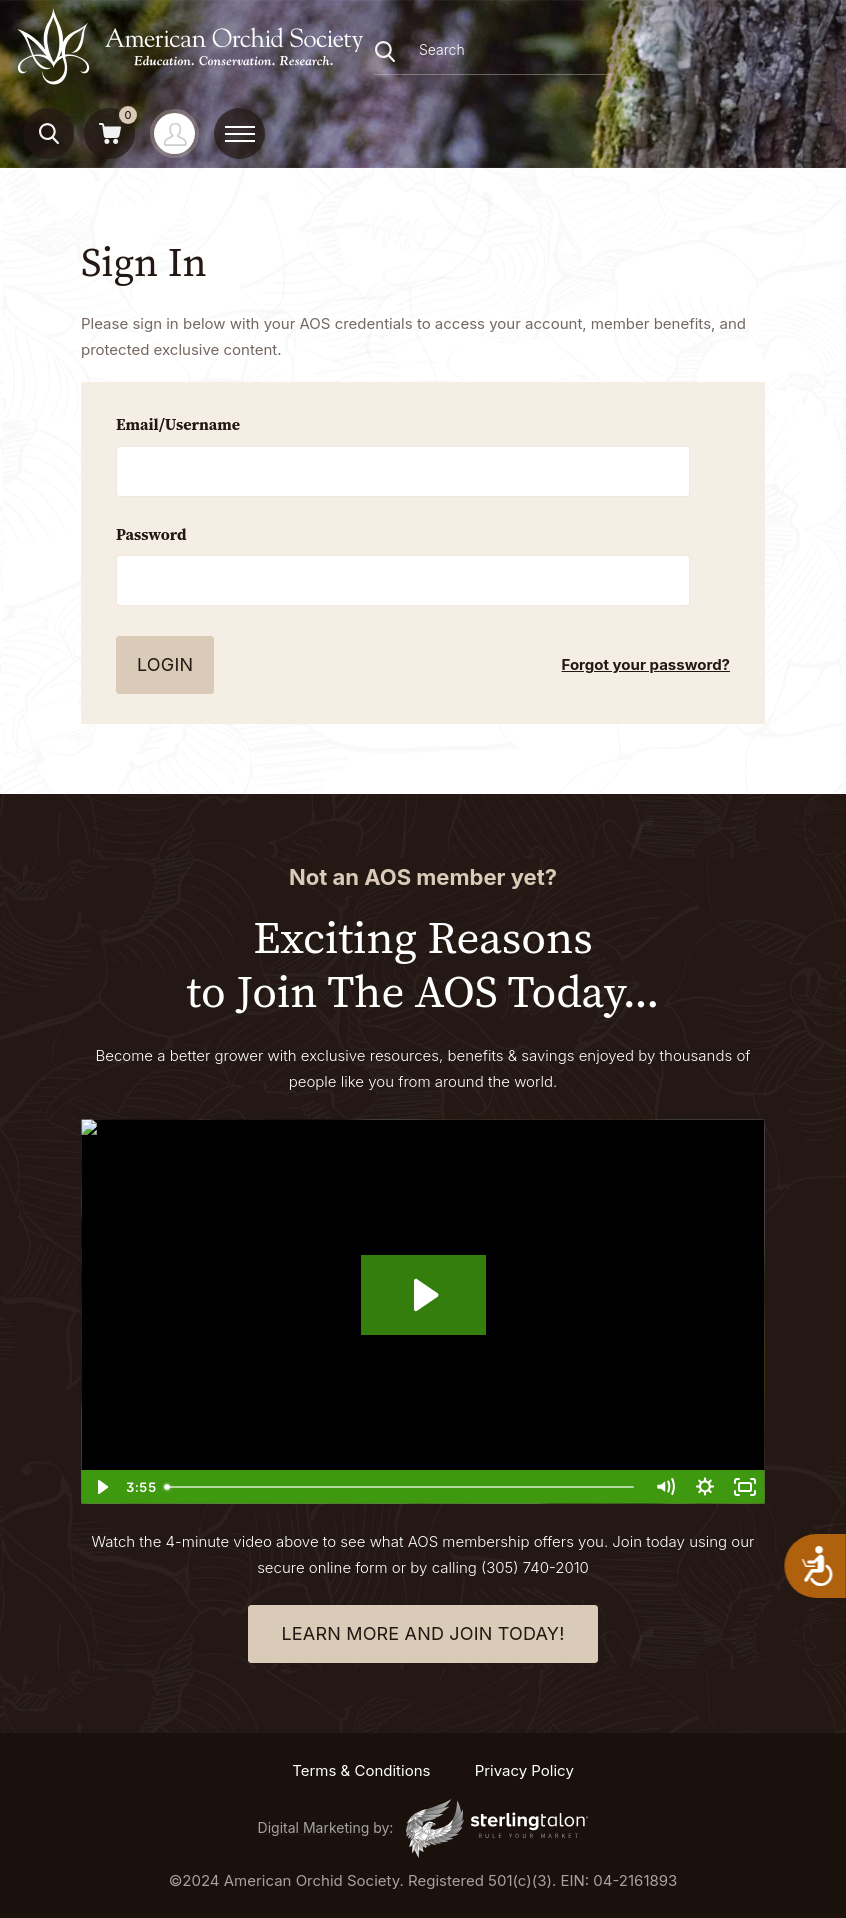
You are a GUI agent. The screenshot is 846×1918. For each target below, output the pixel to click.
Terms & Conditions (361, 1770)
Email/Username (178, 424)
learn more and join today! (422, 1633)
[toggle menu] (240, 134)
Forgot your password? (646, 664)
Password (151, 534)
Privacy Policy (524, 1770)
